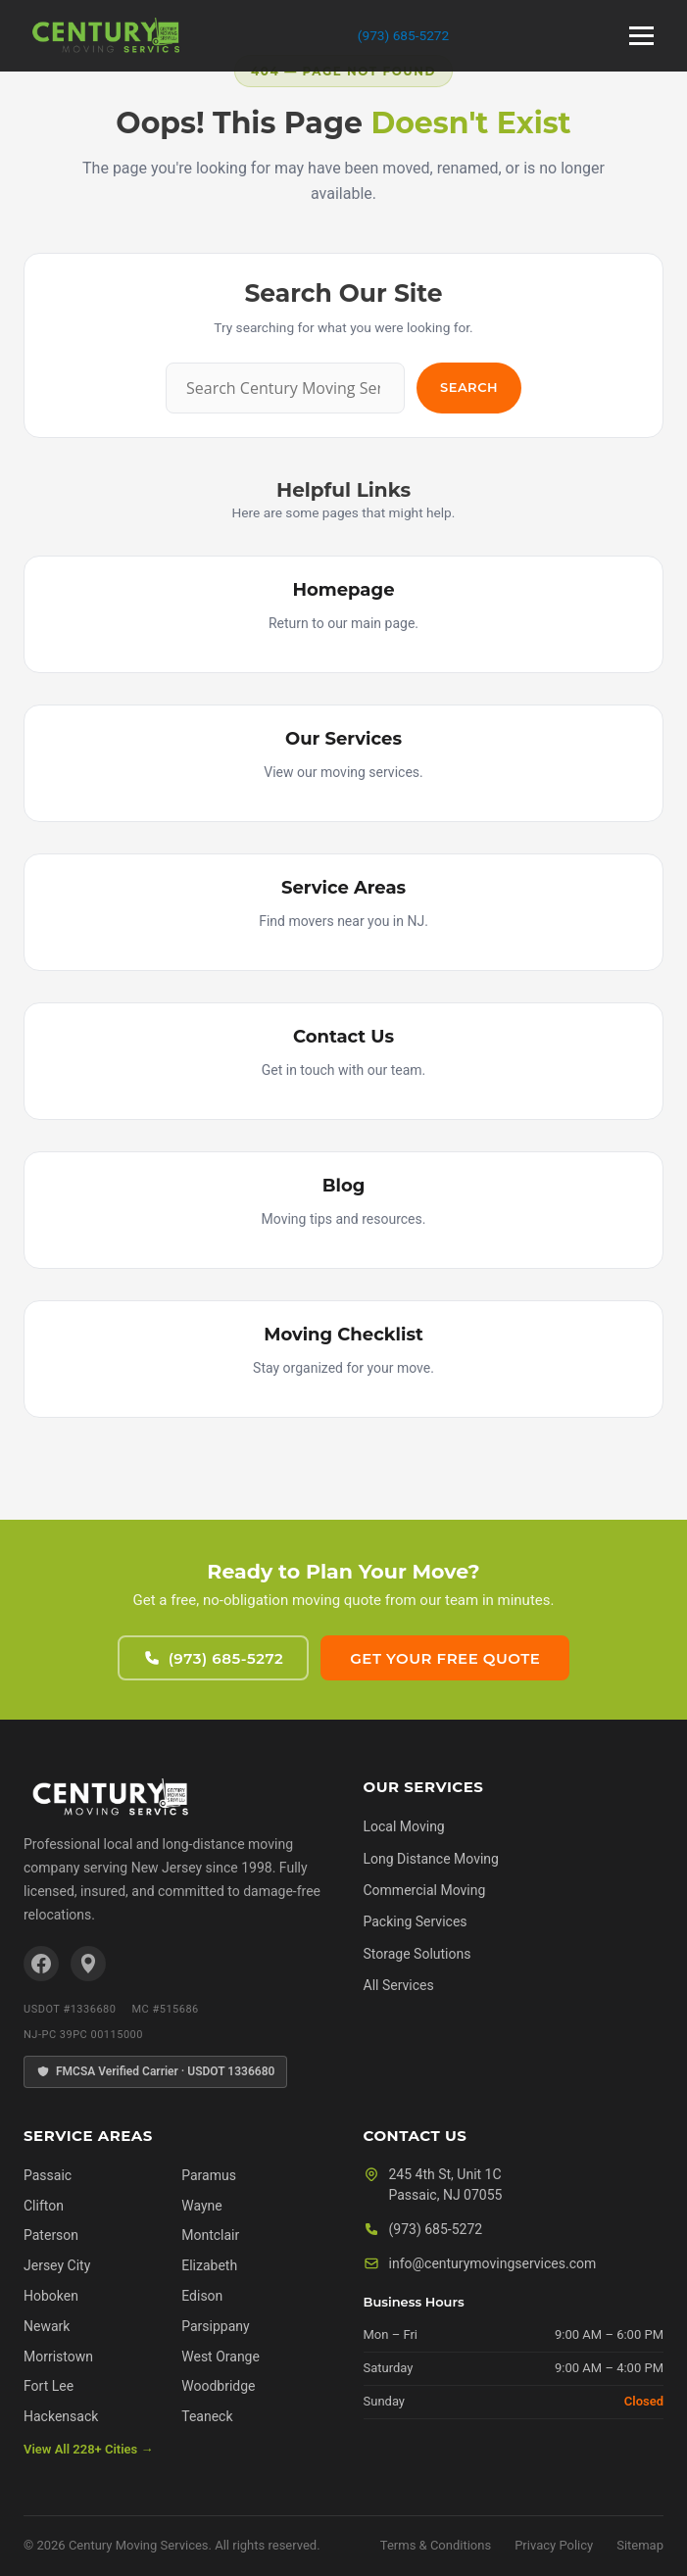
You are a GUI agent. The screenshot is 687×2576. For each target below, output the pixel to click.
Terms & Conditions (435, 2545)
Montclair (210, 2235)
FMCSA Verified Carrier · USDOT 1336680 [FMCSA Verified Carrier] (155, 2072)
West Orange (220, 2356)
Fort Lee (49, 2386)
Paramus (208, 2175)
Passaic (48, 2175)
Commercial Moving (425, 1890)
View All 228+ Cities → (89, 2449)
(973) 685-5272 (403, 35)
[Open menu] (641, 36)
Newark (47, 2326)
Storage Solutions (417, 1954)
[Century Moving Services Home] (110, 1798)
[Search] (285, 388)
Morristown (58, 2356)
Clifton (44, 2205)
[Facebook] (41, 1963)
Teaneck (206, 2416)
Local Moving (404, 1826)
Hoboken (51, 2296)
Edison (201, 2296)
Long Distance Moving (431, 1859)
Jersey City (57, 2265)
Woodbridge (218, 2386)
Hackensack (61, 2416)
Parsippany (215, 2326)
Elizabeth (209, 2265)
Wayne (201, 2205)
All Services (399, 1985)
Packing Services (415, 1921)
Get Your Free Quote (445, 1658)
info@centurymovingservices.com (493, 2263)
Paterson (51, 2235)
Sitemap (639, 2545)
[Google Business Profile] (88, 1963)
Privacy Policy (554, 2545)
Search (469, 387)
